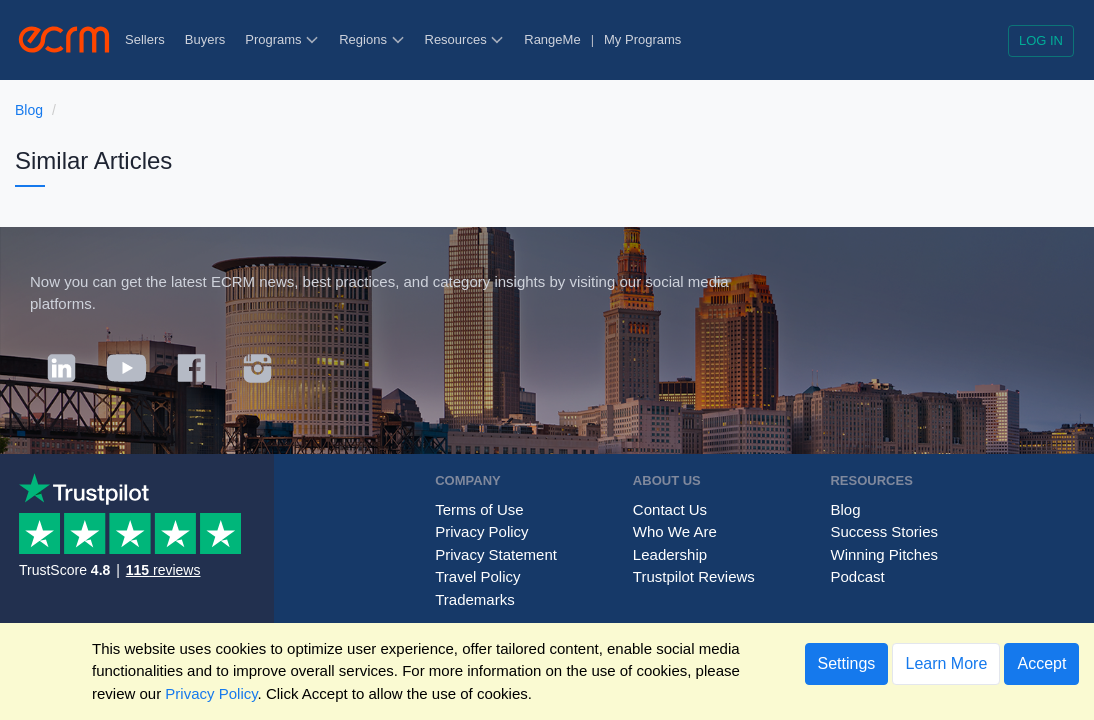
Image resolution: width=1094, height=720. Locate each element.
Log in (1041, 40)
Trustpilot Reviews (694, 576)
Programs (282, 39)
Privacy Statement (496, 554)
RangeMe (552, 39)
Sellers (145, 39)
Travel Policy (477, 576)
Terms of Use (479, 509)
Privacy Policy (481, 531)
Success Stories (884, 531)
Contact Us (670, 509)
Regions (371, 39)
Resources (465, 39)
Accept (1041, 663)
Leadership (670, 554)
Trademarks (474, 599)
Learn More (946, 663)
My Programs (642, 39)
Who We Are (675, 531)
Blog (29, 110)
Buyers (205, 39)
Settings (847, 663)
